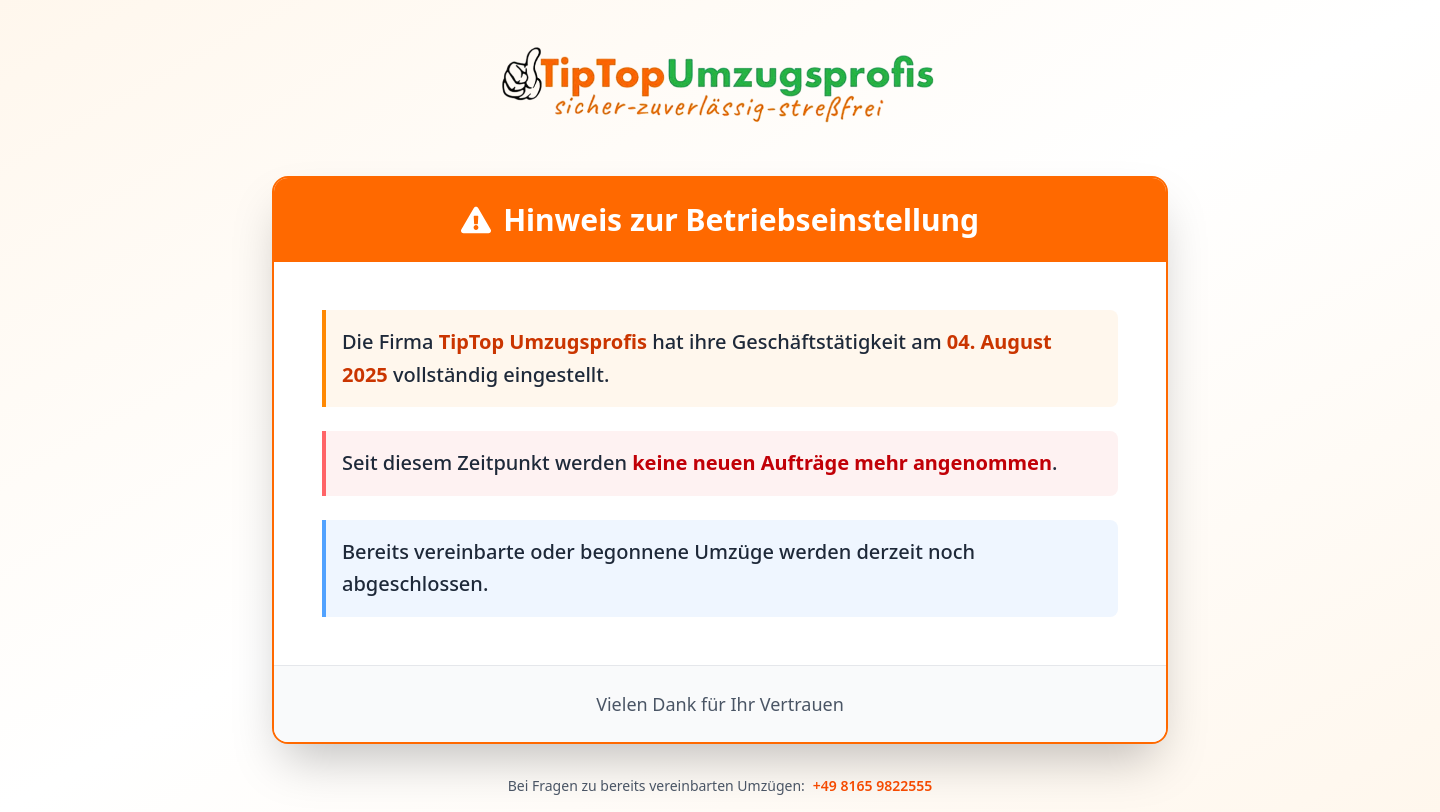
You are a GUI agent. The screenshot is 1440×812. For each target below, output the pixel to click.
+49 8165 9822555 (872, 785)
